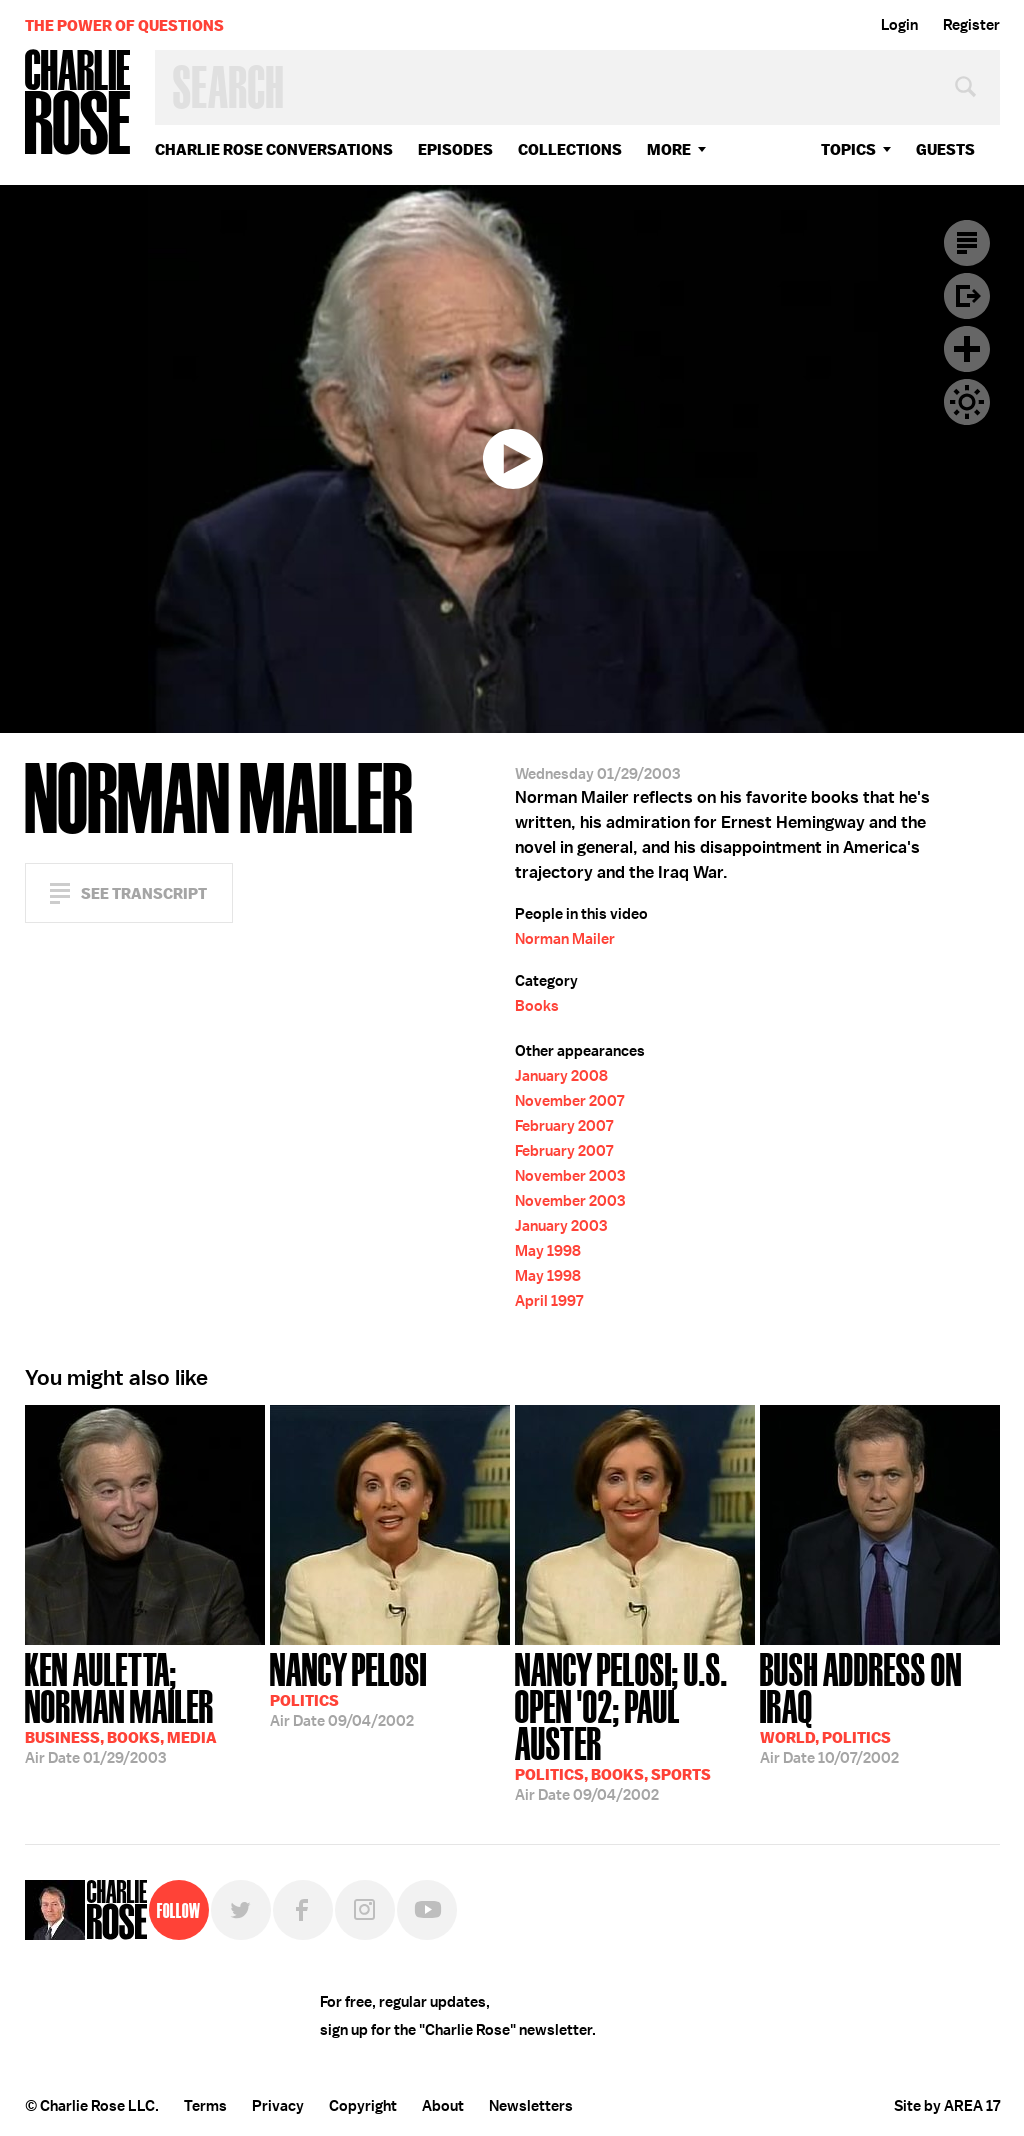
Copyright (363, 2106)
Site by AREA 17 (947, 2106)
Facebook (303, 1910)
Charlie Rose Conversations (274, 149)
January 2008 (561, 1076)
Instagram (365, 1910)
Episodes (455, 149)
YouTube (427, 1910)
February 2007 (564, 1126)
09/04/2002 (348, 1688)
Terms (205, 2106)
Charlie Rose (78, 103)
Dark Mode (967, 402)
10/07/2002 (880, 1706)
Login (899, 25)
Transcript (967, 243)
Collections (570, 149)
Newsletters (531, 2106)
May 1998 (548, 1251)
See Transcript (144, 893)
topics (848, 149)
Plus (967, 349)
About (443, 2106)
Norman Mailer (565, 939)
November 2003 (570, 1176)
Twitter (241, 1910)
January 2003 (561, 1226)
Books (537, 1006)
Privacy (278, 2106)
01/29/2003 (145, 1706)
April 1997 (549, 1301)
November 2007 (569, 1101)
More (669, 149)
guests (945, 149)
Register (971, 25)
